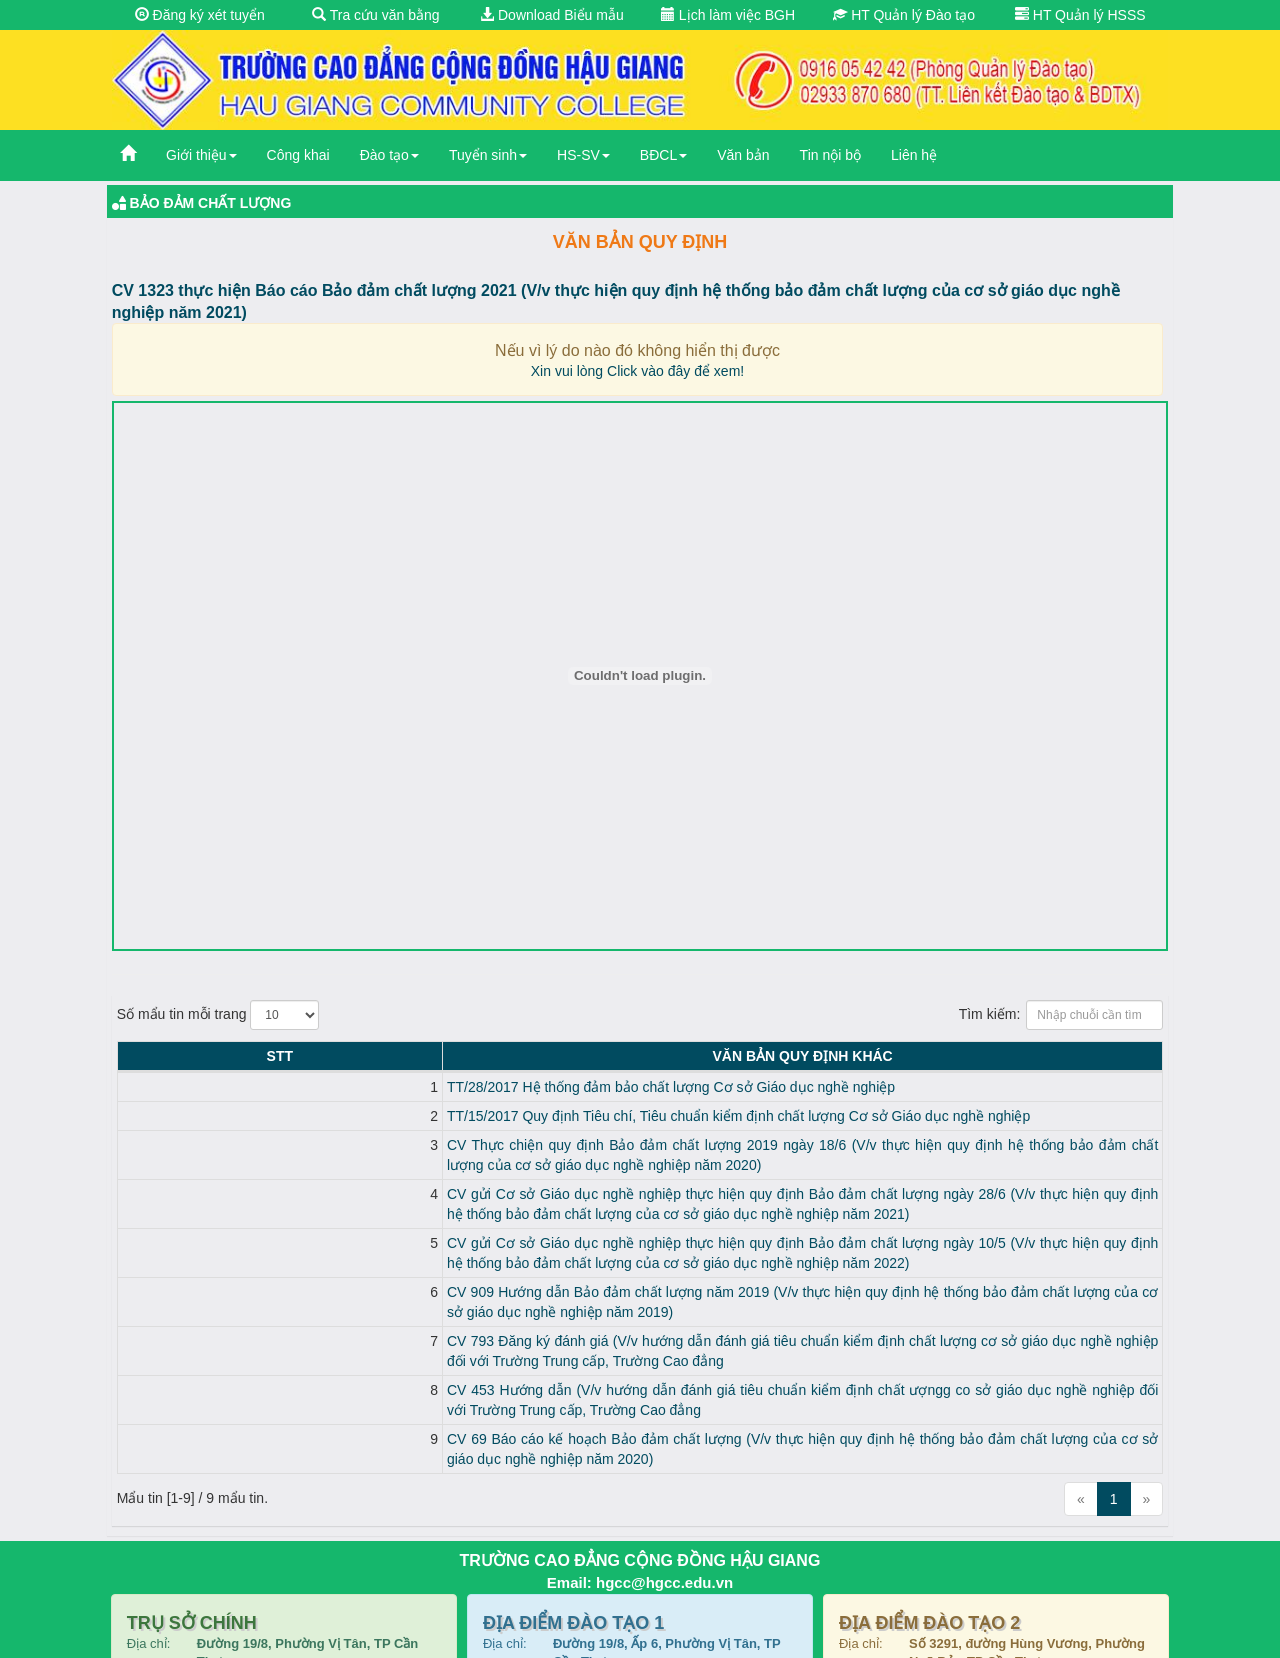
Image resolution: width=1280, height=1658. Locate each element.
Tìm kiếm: (1061, 1015)
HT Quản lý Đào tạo (904, 15)
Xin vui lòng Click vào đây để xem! (637, 371)
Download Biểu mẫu (552, 15)
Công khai (298, 155)
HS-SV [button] (583, 155)
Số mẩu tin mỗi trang (218, 1015)
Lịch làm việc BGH (728, 15)
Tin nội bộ (830, 155)
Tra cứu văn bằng (376, 15)
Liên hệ (914, 155)
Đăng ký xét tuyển (200, 15)
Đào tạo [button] (389, 155)
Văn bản (743, 155)
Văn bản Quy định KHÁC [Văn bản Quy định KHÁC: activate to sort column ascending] (658, 1056)
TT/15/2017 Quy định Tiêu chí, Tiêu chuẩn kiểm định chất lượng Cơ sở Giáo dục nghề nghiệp (449, 1116)
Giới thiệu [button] (201, 155)
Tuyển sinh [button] (488, 155)
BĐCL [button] (663, 155)
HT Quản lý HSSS (1080, 15)
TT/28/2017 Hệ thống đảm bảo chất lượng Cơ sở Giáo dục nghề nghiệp (382, 1087)
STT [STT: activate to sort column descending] (135, 1056)
